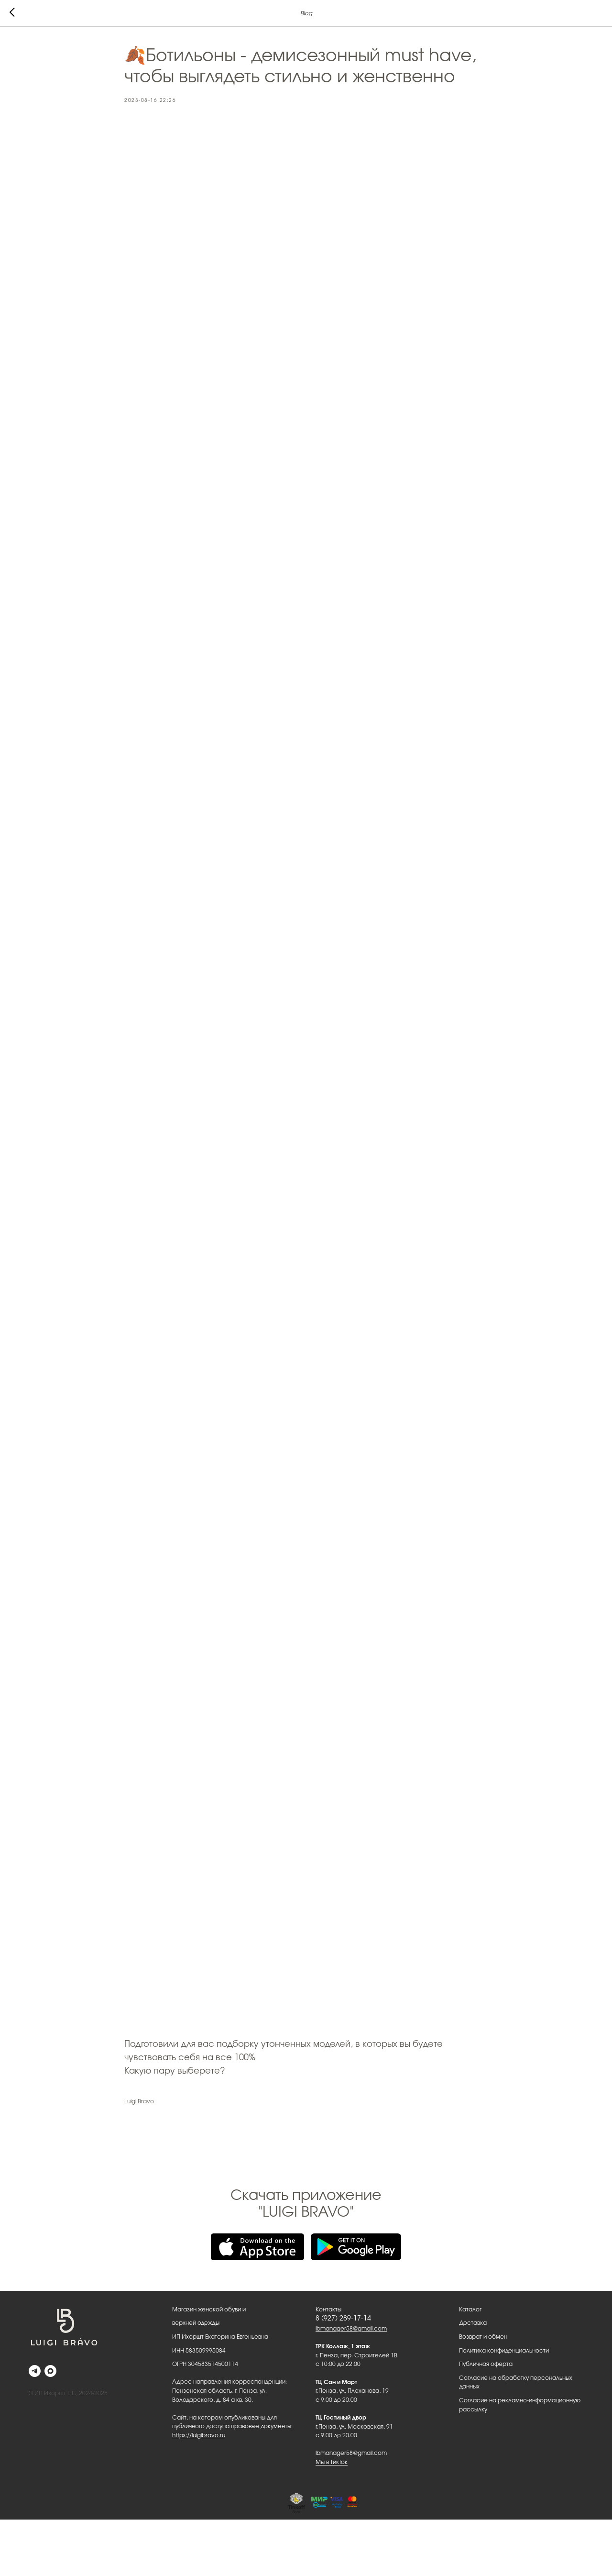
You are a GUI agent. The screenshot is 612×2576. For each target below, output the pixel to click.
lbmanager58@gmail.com (351, 2329)
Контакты (328, 2309)
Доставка (473, 2323)
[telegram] (35, 2371)
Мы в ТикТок (332, 2462)
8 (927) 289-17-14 (343, 2318)
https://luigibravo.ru (198, 2435)
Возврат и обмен (483, 2337)
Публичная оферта (486, 2364)
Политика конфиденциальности (504, 2351)
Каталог (470, 2309)
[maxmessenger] (50, 2371)
